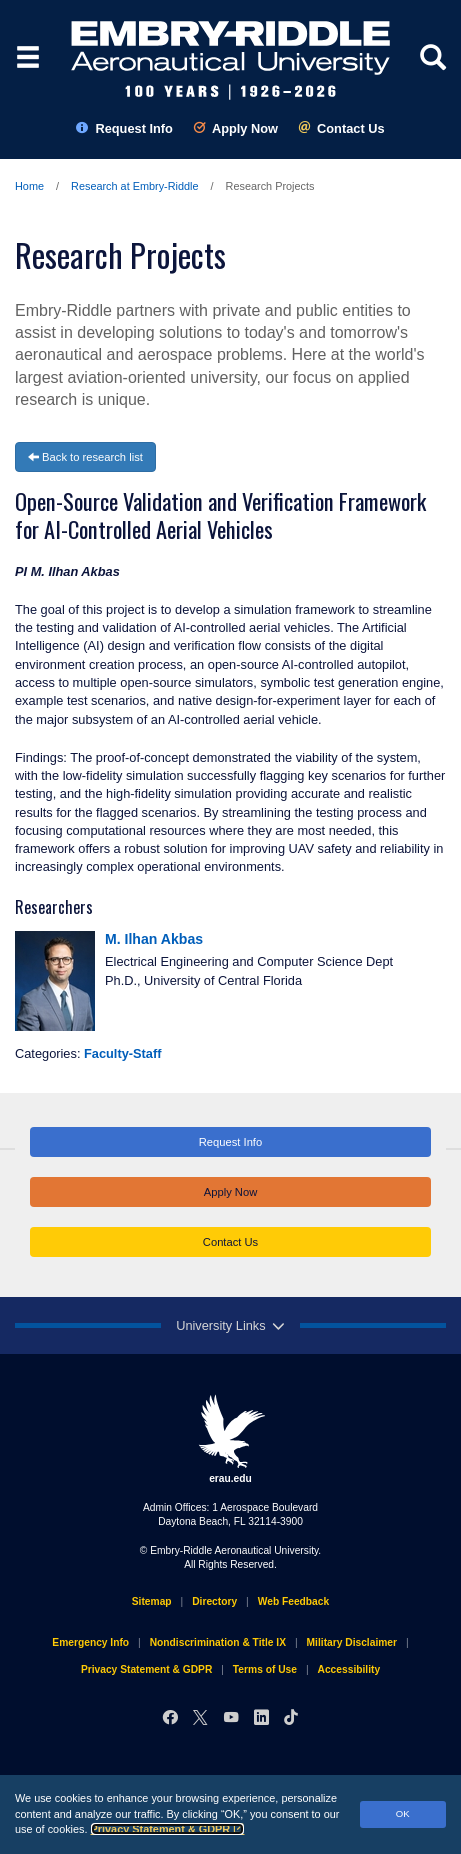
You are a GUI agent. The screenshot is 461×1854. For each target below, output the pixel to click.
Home (29, 186)
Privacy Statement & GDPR (168, 1829)
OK (403, 1813)
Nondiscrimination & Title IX (218, 1642)
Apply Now (235, 128)
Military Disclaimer (352, 1642)
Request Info (124, 128)
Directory (214, 1601)
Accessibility (349, 1669)
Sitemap (152, 1601)
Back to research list (85, 457)
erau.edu (231, 1439)
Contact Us (341, 128)
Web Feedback (293, 1601)
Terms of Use (265, 1669)
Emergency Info (90, 1642)
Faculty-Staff (123, 1053)
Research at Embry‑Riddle (135, 186)
